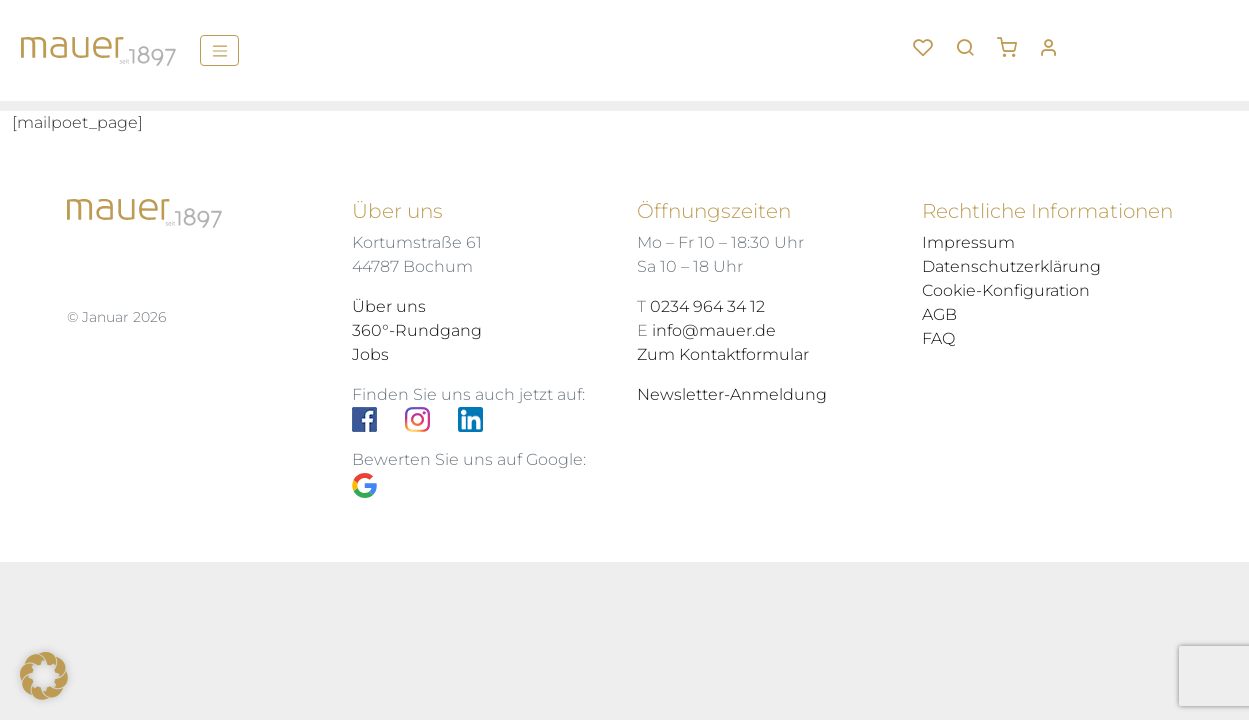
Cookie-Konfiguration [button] (1006, 290)
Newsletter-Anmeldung (732, 394)
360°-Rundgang (417, 330)
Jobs (370, 354)
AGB (939, 314)
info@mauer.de (714, 330)
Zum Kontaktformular (723, 354)
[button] (1014, 40)
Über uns (389, 306)
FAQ (938, 338)
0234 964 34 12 (707, 306)
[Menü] (219, 50)
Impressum (968, 242)
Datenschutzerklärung (1011, 266)
